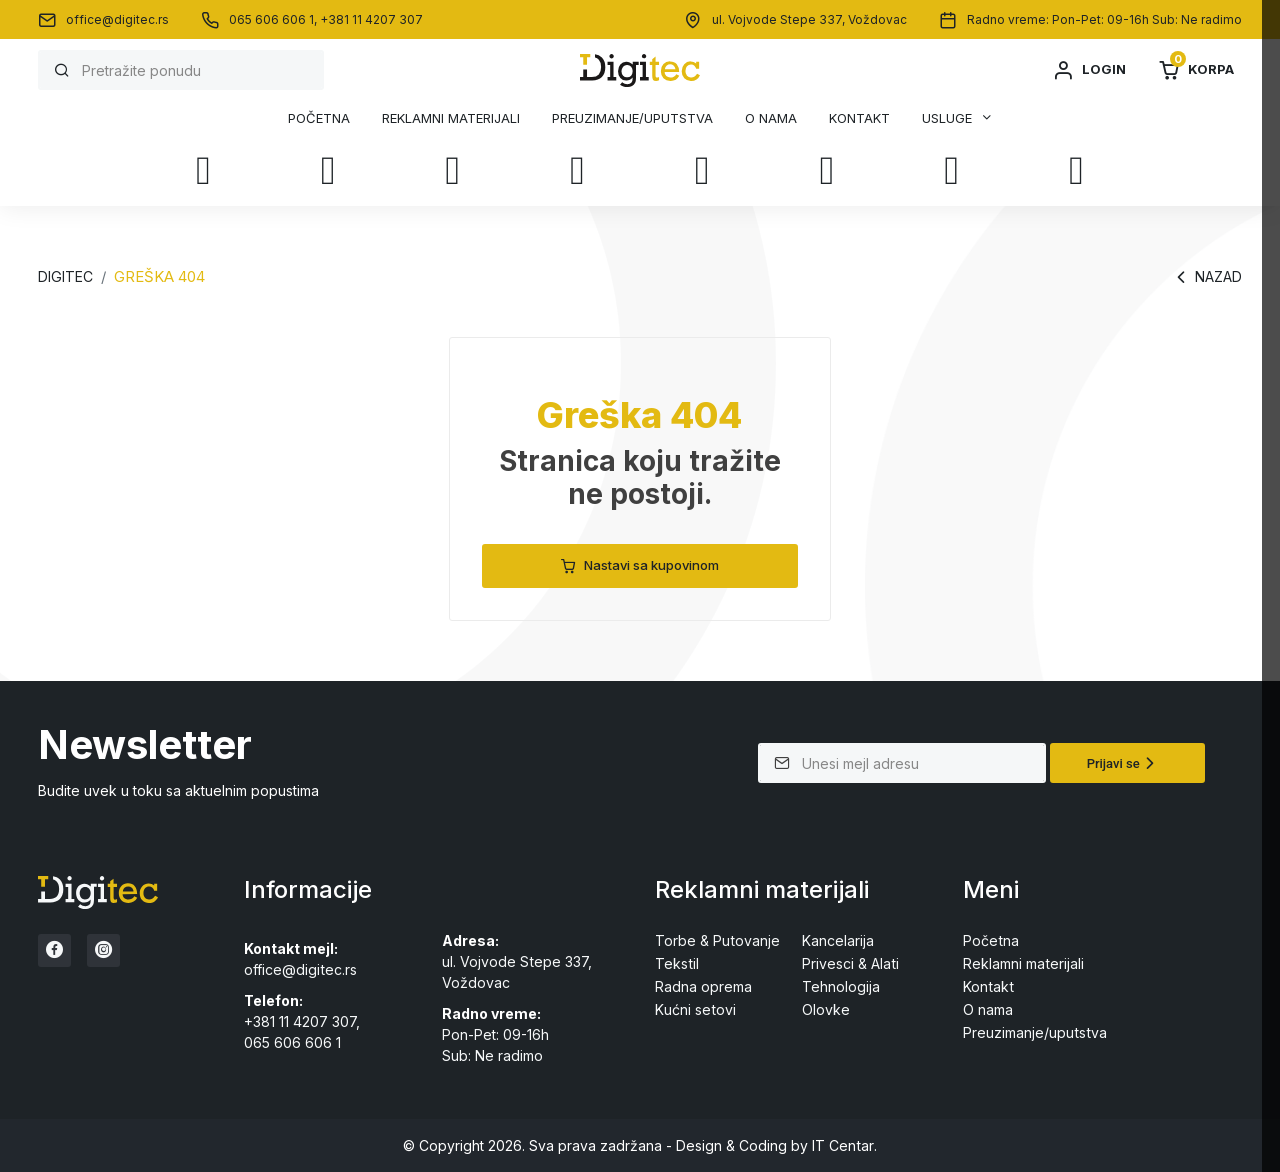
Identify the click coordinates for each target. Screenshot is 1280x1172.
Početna (319, 118)
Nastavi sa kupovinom (639, 565)
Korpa (1196, 70)
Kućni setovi (695, 1009)
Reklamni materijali (451, 118)
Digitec (65, 276)
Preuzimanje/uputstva (632, 118)
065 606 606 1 (292, 1042)
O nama (771, 118)
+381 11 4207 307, (302, 1021)
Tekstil (676, 963)
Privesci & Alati (850, 963)
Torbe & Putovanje (717, 940)
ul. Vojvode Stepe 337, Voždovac (809, 19)
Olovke (826, 1009)
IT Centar (843, 1144)
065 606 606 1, (274, 19)
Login (1089, 70)
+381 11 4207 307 (371, 19)
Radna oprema (703, 986)
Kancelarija (838, 940)
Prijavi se (1123, 763)
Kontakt (859, 118)
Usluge (947, 118)
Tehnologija (841, 986)
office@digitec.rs (117, 19)
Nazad (1206, 277)
